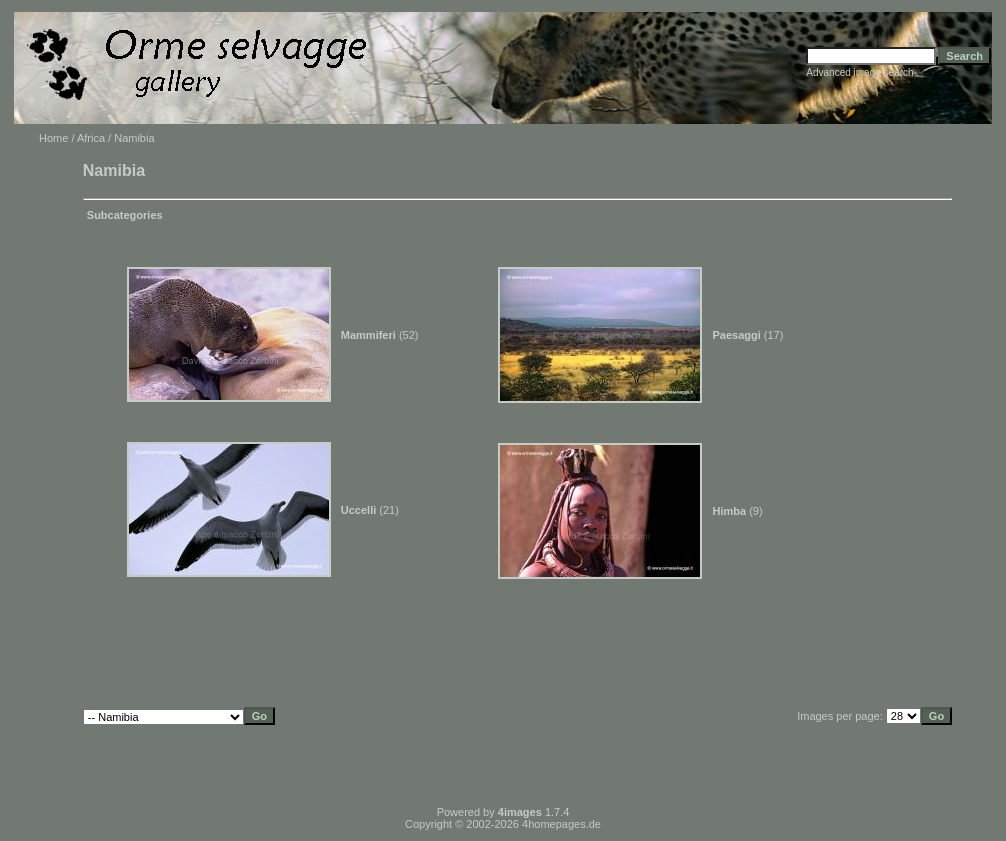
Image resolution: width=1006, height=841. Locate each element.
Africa (91, 138)
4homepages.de (561, 824)
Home (53, 138)
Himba (729, 511)
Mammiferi (368, 335)
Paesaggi (736, 335)
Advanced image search (859, 72)
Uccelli (358, 510)
